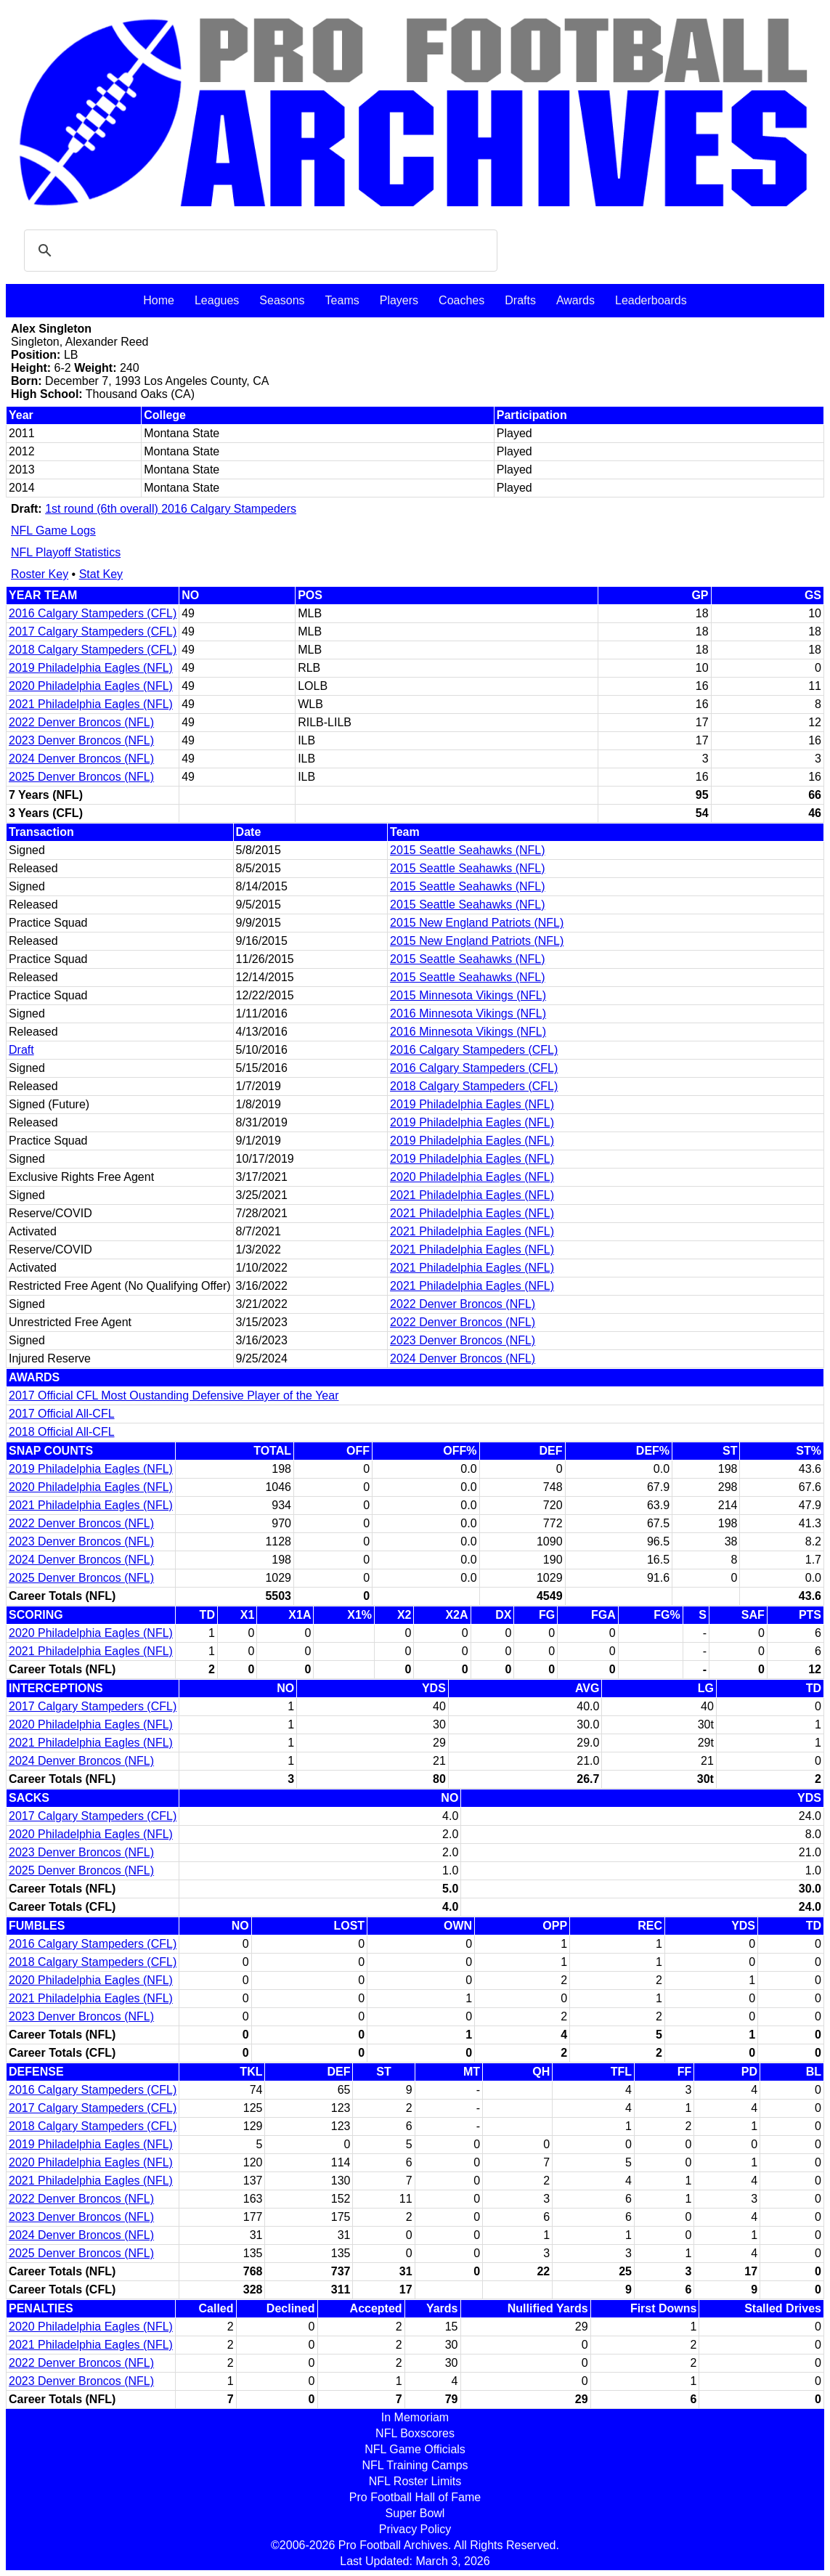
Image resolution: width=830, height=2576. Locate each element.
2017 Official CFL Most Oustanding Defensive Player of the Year (173, 1395)
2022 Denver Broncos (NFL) (81, 722)
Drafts (520, 300)
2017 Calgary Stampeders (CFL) (92, 631)
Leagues (217, 300)
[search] (258, 250)
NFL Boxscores (415, 2433)
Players (399, 300)
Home (158, 300)
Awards (575, 300)
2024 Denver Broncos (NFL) (81, 758)
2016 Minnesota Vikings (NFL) (468, 1013)
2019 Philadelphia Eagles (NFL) (91, 668)
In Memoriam (415, 2417)
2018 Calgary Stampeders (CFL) (92, 649)
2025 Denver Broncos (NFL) (81, 777)
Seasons (281, 300)
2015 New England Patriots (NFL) (476, 923)
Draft (21, 1050)
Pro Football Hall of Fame (415, 2497)
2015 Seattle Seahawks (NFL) (467, 850)
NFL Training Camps (415, 2465)
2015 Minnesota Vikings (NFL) (468, 995)
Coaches (461, 300)
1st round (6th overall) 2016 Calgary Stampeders (170, 509)
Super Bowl (415, 2513)
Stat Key (101, 574)
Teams (342, 300)
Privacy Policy (415, 2529)
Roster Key (39, 574)
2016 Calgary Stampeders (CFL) (92, 613)
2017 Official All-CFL (62, 1413)
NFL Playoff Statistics (66, 552)
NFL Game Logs (53, 530)
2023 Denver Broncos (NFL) (81, 740)
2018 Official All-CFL (62, 1432)
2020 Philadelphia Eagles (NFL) (91, 686)
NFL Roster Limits (415, 2481)
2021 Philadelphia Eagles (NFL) (91, 704)
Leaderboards (651, 300)
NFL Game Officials (415, 2449)
